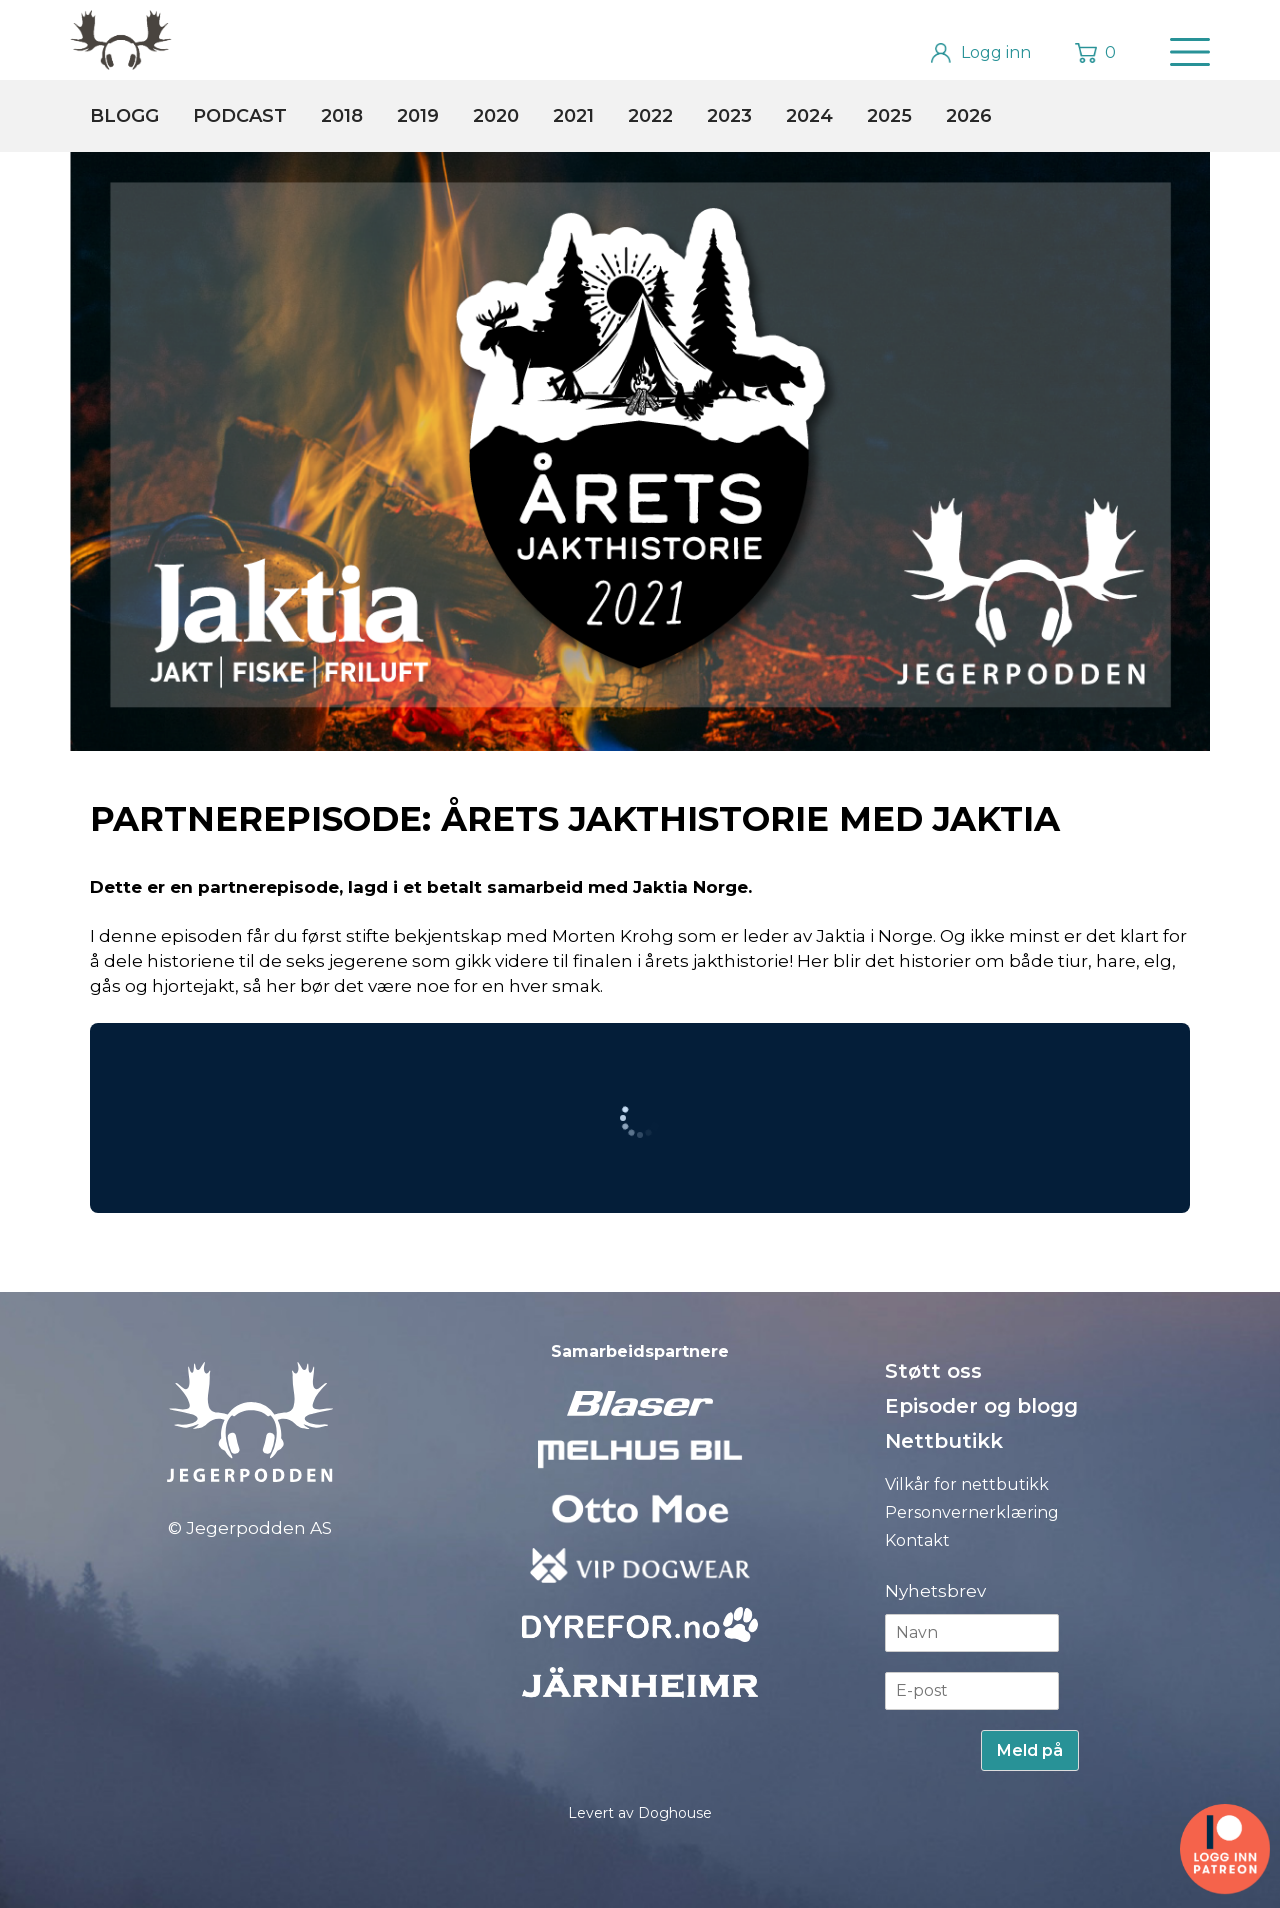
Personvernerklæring (972, 1512)
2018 (342, 116)
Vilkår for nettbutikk (967, 1484)
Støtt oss (933, 1371)
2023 (729, 116)
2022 (650, 116)
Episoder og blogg (981, 1406)
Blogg (124, 116)
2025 (889, 116)
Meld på (1030, 1750)
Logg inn (996, 52)
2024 (809, 116)
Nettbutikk (944, 1441)
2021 (573, 116)
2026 (969, 116)
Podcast (240, 116)
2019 (418, 116)
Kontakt (917, 1540)
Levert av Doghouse (640, 1813)
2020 (496, 116)
